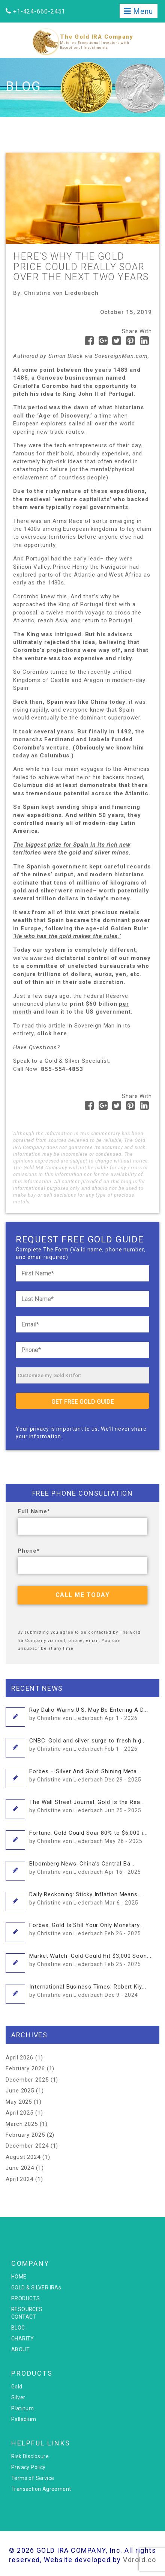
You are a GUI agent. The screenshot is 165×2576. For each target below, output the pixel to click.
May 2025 (19, 2101)
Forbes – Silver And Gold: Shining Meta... (85, 1775)
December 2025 (27, 2079)
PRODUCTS (25, 2298)
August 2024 (23, 2157)
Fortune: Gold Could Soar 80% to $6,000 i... (88, 1836)
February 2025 (25, 2134)
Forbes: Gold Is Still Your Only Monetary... (86, 1929)
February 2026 (25, 2068)
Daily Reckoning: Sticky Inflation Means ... (86, 1898)
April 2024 (19, 2179)
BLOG (18, 2328)
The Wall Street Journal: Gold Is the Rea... (87, 1806)
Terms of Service (32, 2478)
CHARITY (22, 2339)
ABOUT (20, 2349)
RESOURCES (27, 2309)
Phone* (28, 1550)
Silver (18, 2397)
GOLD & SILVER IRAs (36, 2288)
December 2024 (27, 2145)
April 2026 (19, 2057)
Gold (16, 2387)
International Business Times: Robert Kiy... (87, 1990)
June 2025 (20, 2090)
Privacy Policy (28, 2467)
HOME (19, 2277)
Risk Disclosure (30, 2456)
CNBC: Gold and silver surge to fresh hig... (87, 1744)
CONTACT (23, 2317)
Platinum (22, 2408)
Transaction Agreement (41, 2489)
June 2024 (20, 2167)
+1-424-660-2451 (39, 11)
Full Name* (34, 1511)
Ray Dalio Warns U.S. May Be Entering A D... (88, 1713)
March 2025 (22, 2124)
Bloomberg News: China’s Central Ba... (85, 1867)
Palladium (23, 2419)
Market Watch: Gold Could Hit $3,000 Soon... (90, 1960)
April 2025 (19, 2112)
